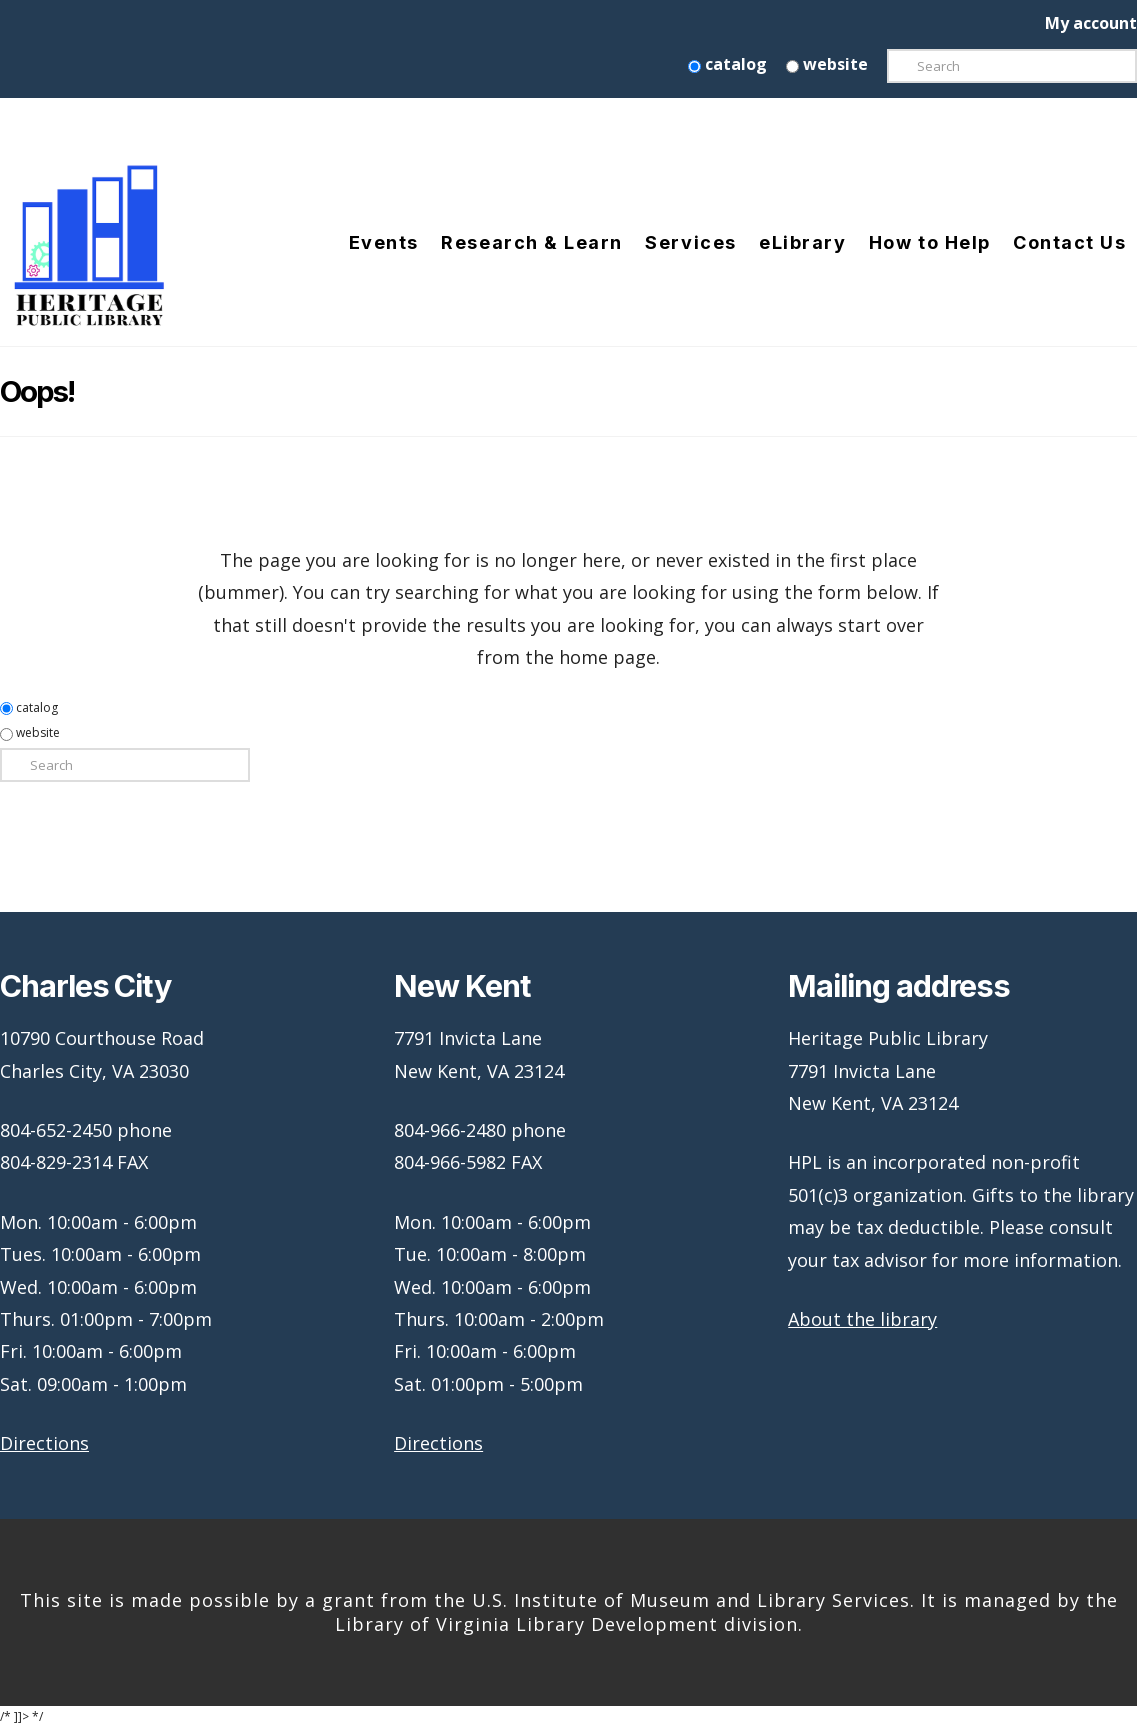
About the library (862, 1319)
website (827, 64)
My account (1091, 23)
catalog (727, 64)
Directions (44, 1443)
